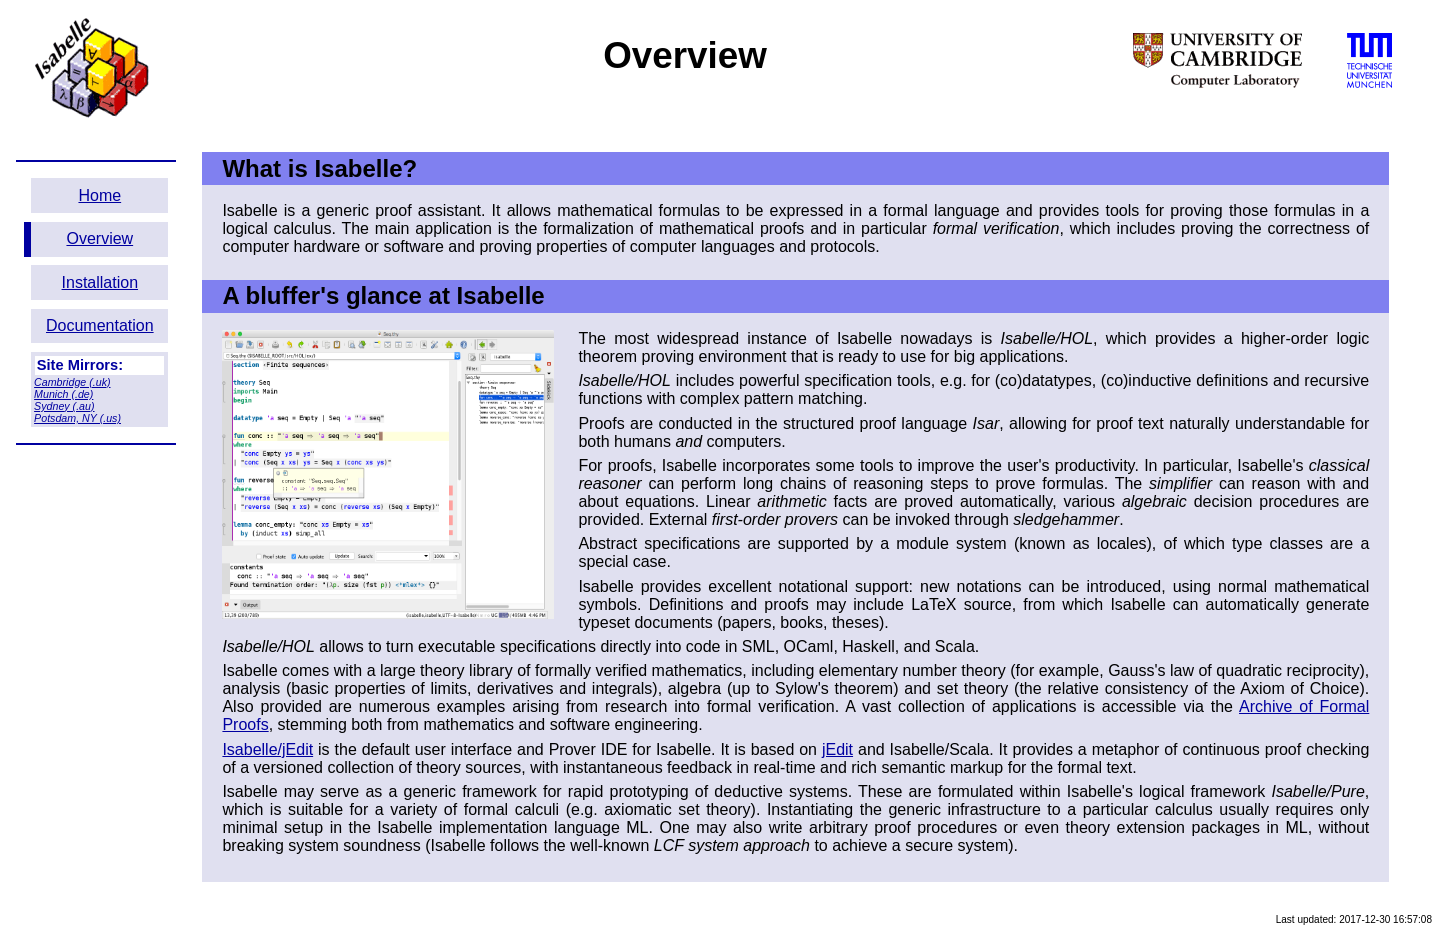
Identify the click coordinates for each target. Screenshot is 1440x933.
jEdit (837, 749)
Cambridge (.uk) (72, 382)
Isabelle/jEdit (267, 749)
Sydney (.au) (64, 406)
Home (99, 195)
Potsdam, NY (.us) (77, 418)
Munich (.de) (63, 394)
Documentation (100, 325)
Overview (99, 238)
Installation (100, 282)
